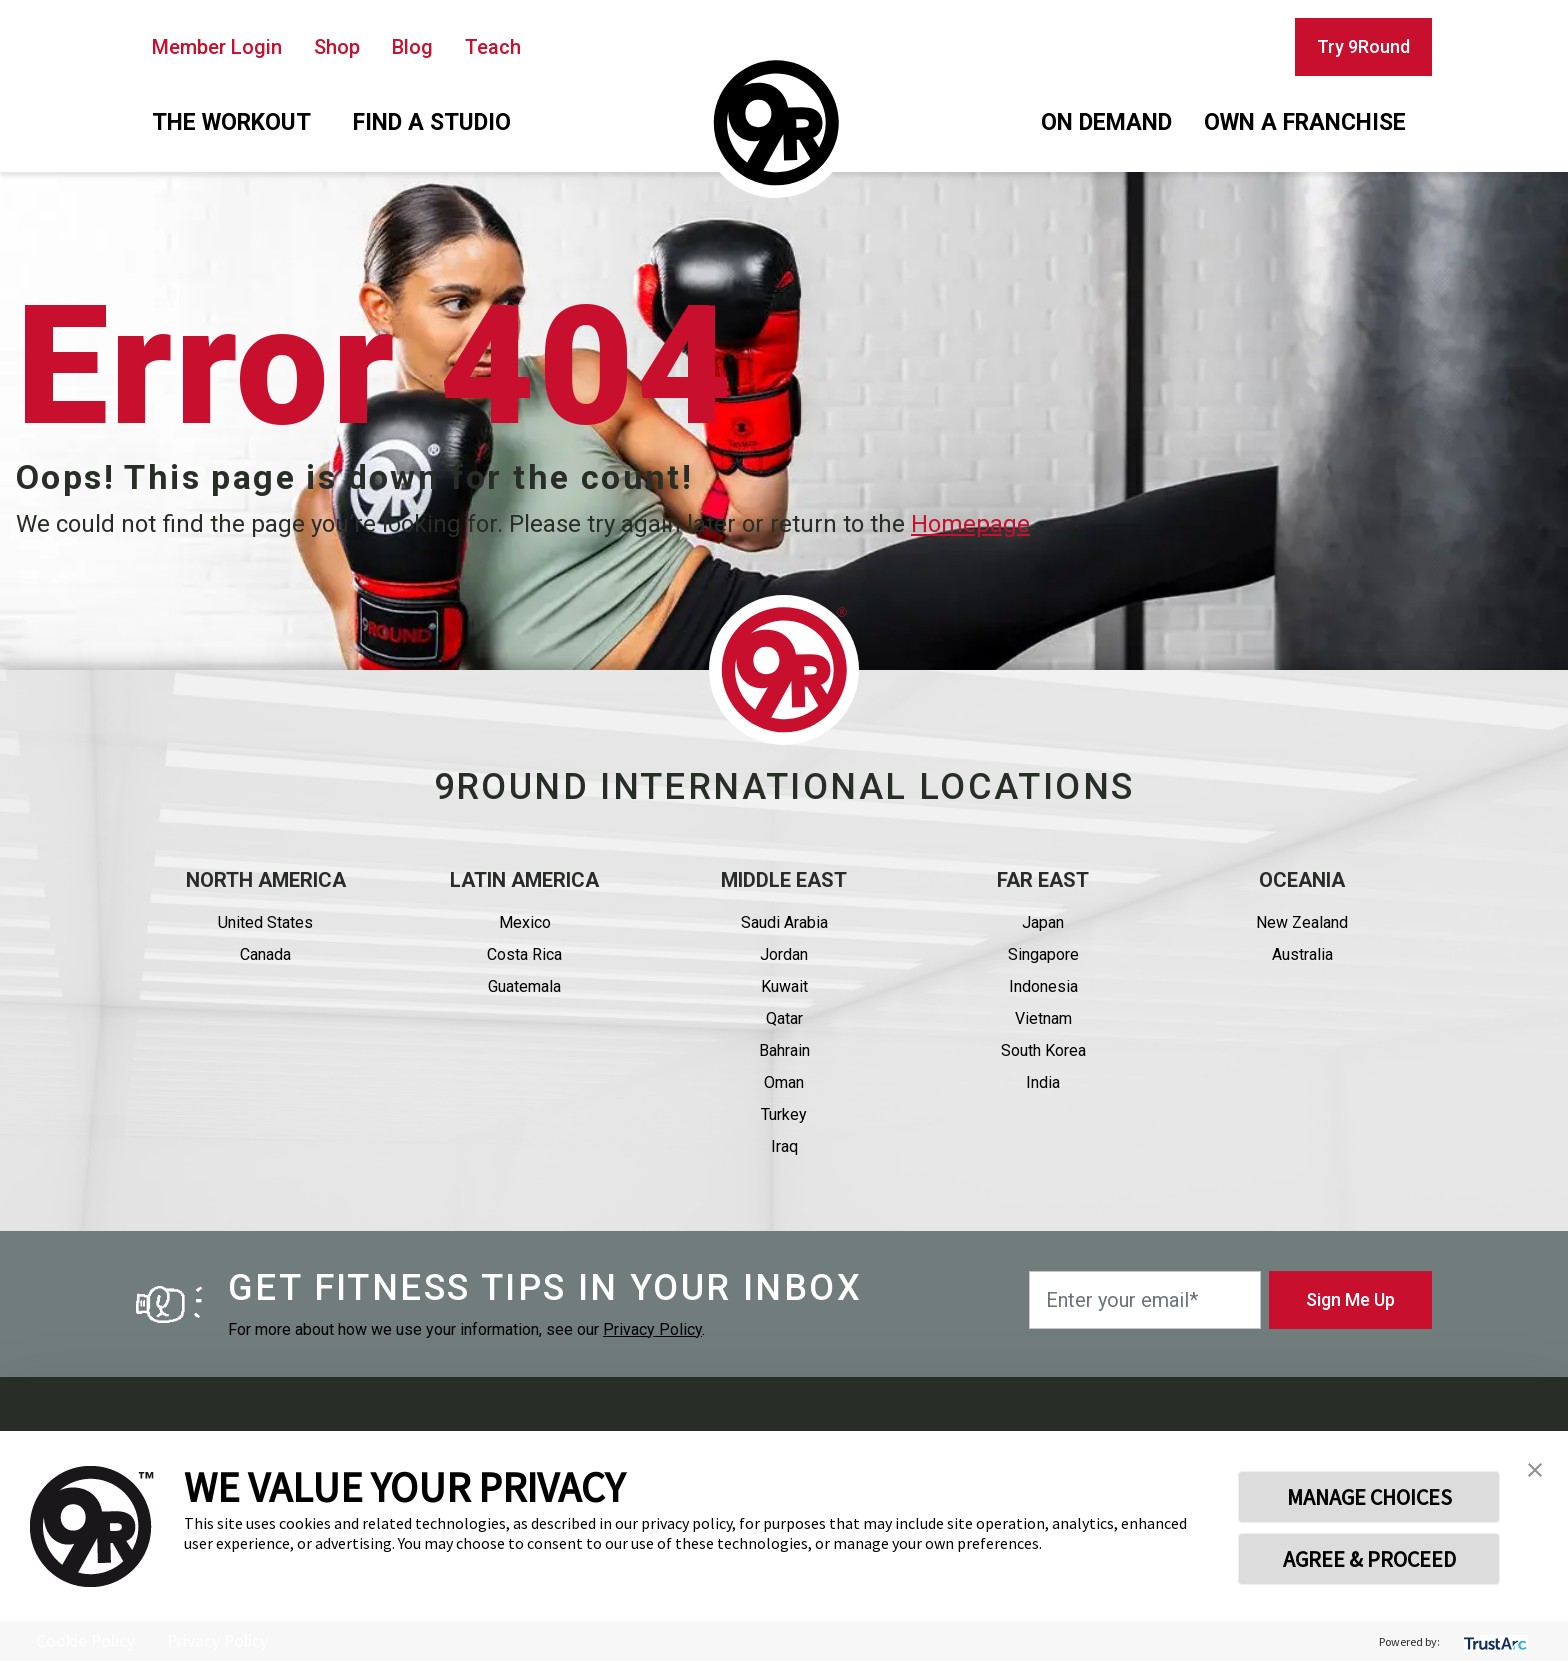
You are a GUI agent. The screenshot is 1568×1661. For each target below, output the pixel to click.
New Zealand (1302, 922)
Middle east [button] (784, 880)
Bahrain (784, 1050)
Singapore (1043, 954)
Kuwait (784, 986)
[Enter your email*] (1145, 1300)
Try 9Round (1363, 46)
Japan (1043, 922)
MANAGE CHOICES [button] (1369, 1497)
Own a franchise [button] (1305, 122)
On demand (1106, 122)
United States (265, 922)
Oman (784, 1082)
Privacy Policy (652, 1329)
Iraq (784, 1146)
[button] (1535, 1468)
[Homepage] (776, 123)
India (1043, 1082)
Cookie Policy (85, 1641)
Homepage (970, 524)
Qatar (784, 1018)
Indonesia (1043, 986)
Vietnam (1043, 1018)
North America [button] (266, 880)
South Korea (1043, 1050)
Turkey (784, 1114)
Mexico (525, 922)
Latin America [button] (524, 880)
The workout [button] (231, 122)
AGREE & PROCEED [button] (1369, 1559)
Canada (265, 954)
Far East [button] (1043, 880)
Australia (1302, 954)
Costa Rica (524, 954)
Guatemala (524, 986)
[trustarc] (1493, 1641)
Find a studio (432, 122)
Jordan (784, 954)
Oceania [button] (1302, 880)
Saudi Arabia (784, 922)
